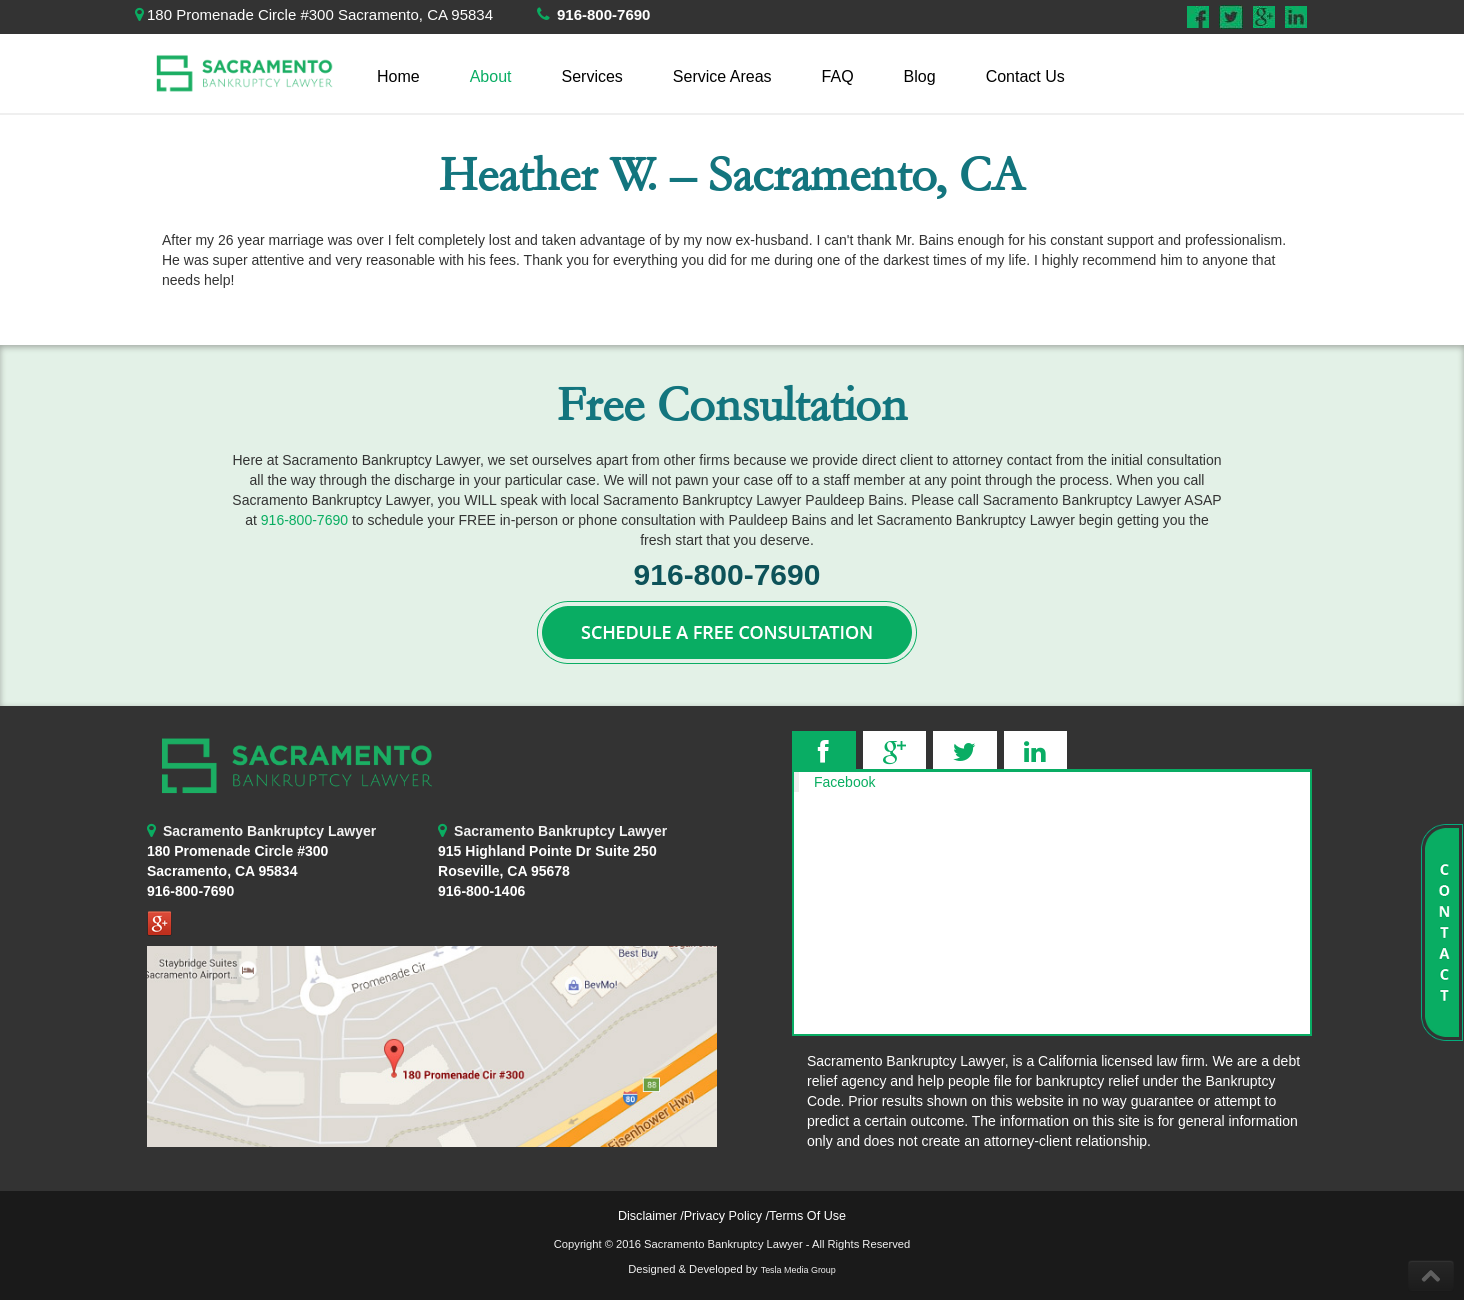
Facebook (844, 782)
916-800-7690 (603, 14)
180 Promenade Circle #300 (237, 851)
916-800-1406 (481, 891)
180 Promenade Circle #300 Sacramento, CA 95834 (320, 14)
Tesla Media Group (798, 1270)
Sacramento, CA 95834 (222, 871)
